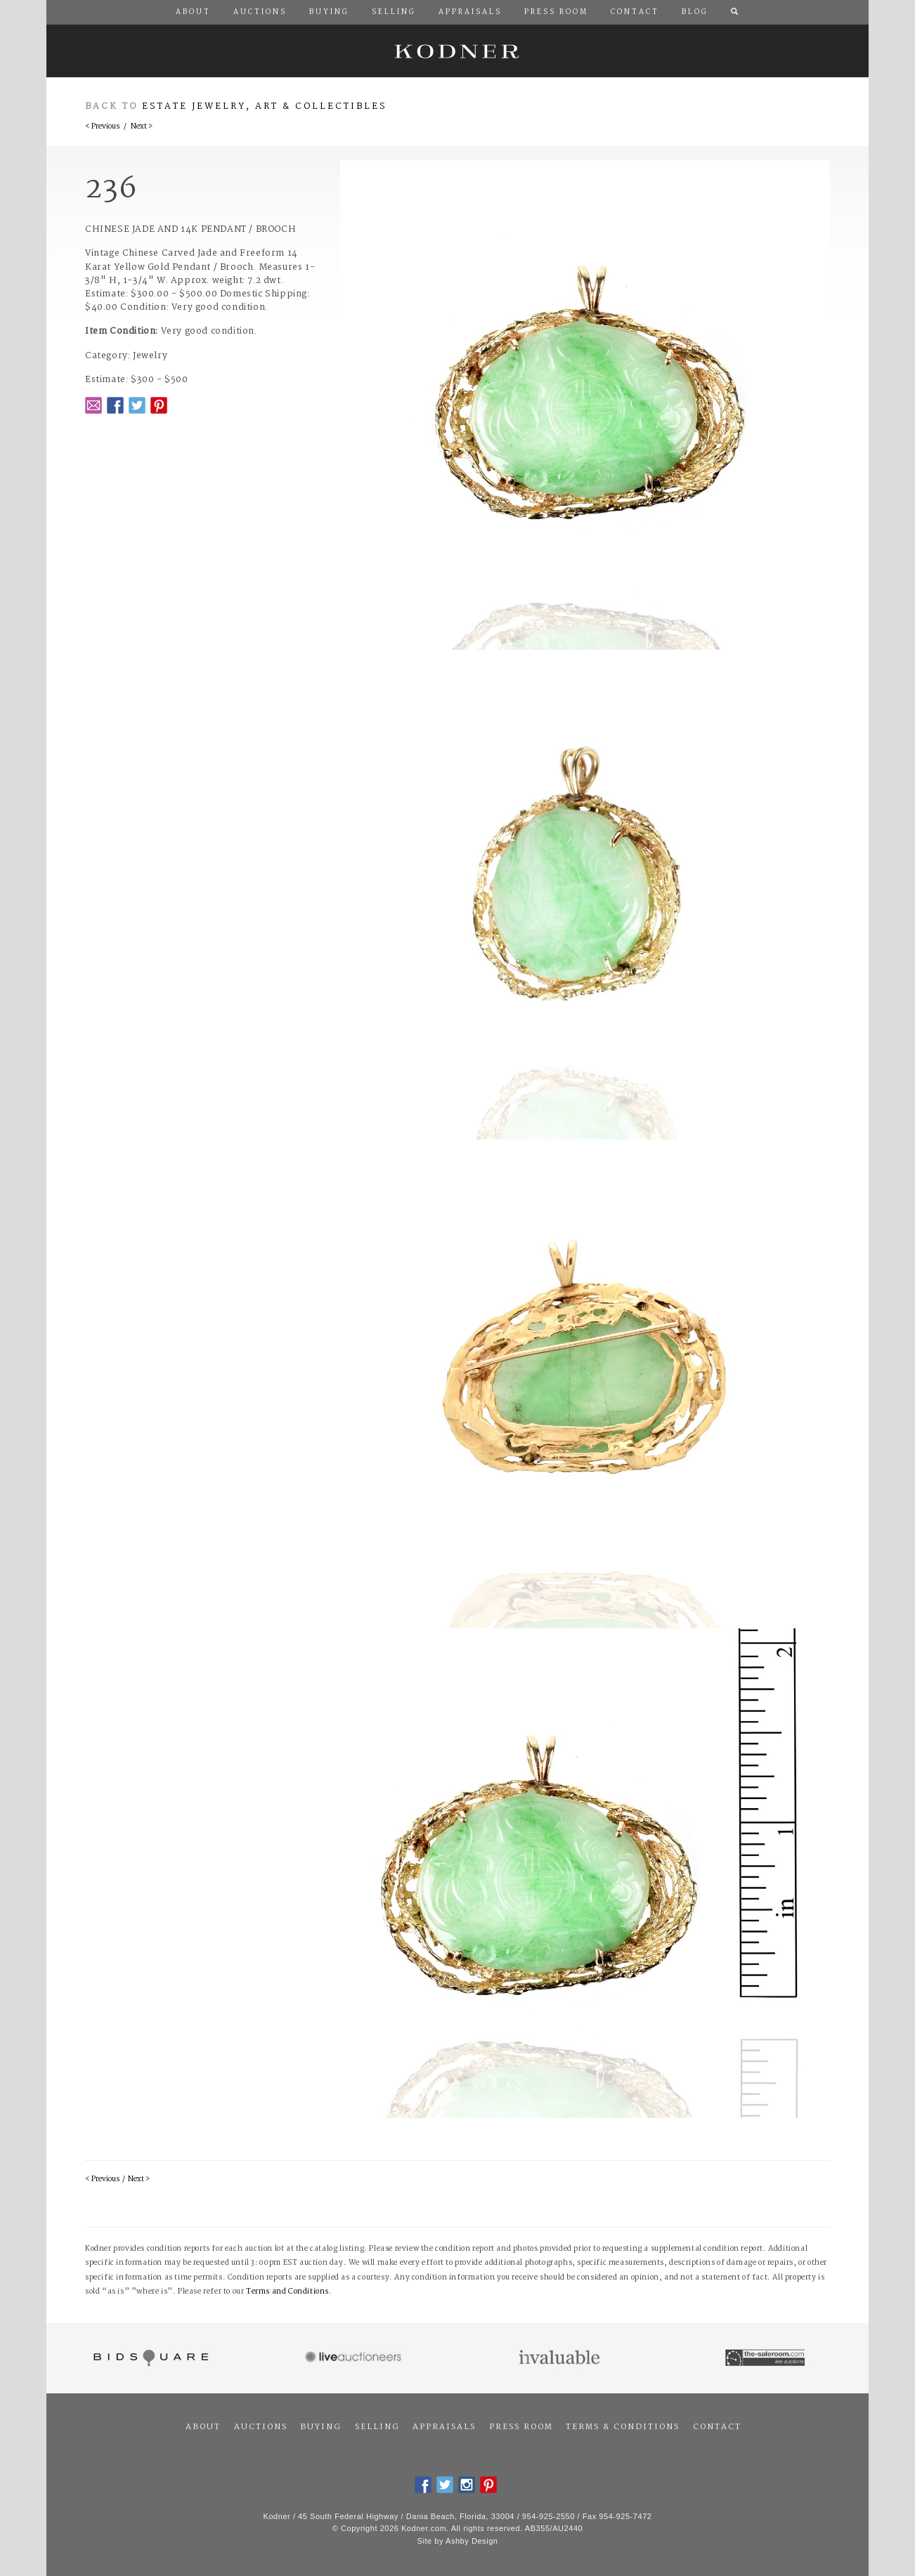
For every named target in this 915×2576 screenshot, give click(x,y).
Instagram (466, 2484)
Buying (321, 2427)
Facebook (115, 405)
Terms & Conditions (623, 2427)
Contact (717, 2427)
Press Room (521, 2427)
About (203, 2427)
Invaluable (560, 2358)
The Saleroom (766, 2358)
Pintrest (158, 405)
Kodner (457, 51)
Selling (377, 2427)
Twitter (137, 405)
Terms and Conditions (287, 2292)
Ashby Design (472, 2541)
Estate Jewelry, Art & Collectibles (264, 106)
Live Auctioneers (355, 2358)
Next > (141, 127)
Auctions (260, 2427)
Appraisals (444, 2427)
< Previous (102, 127)
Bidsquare (149, 2358)
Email (93, 405)
